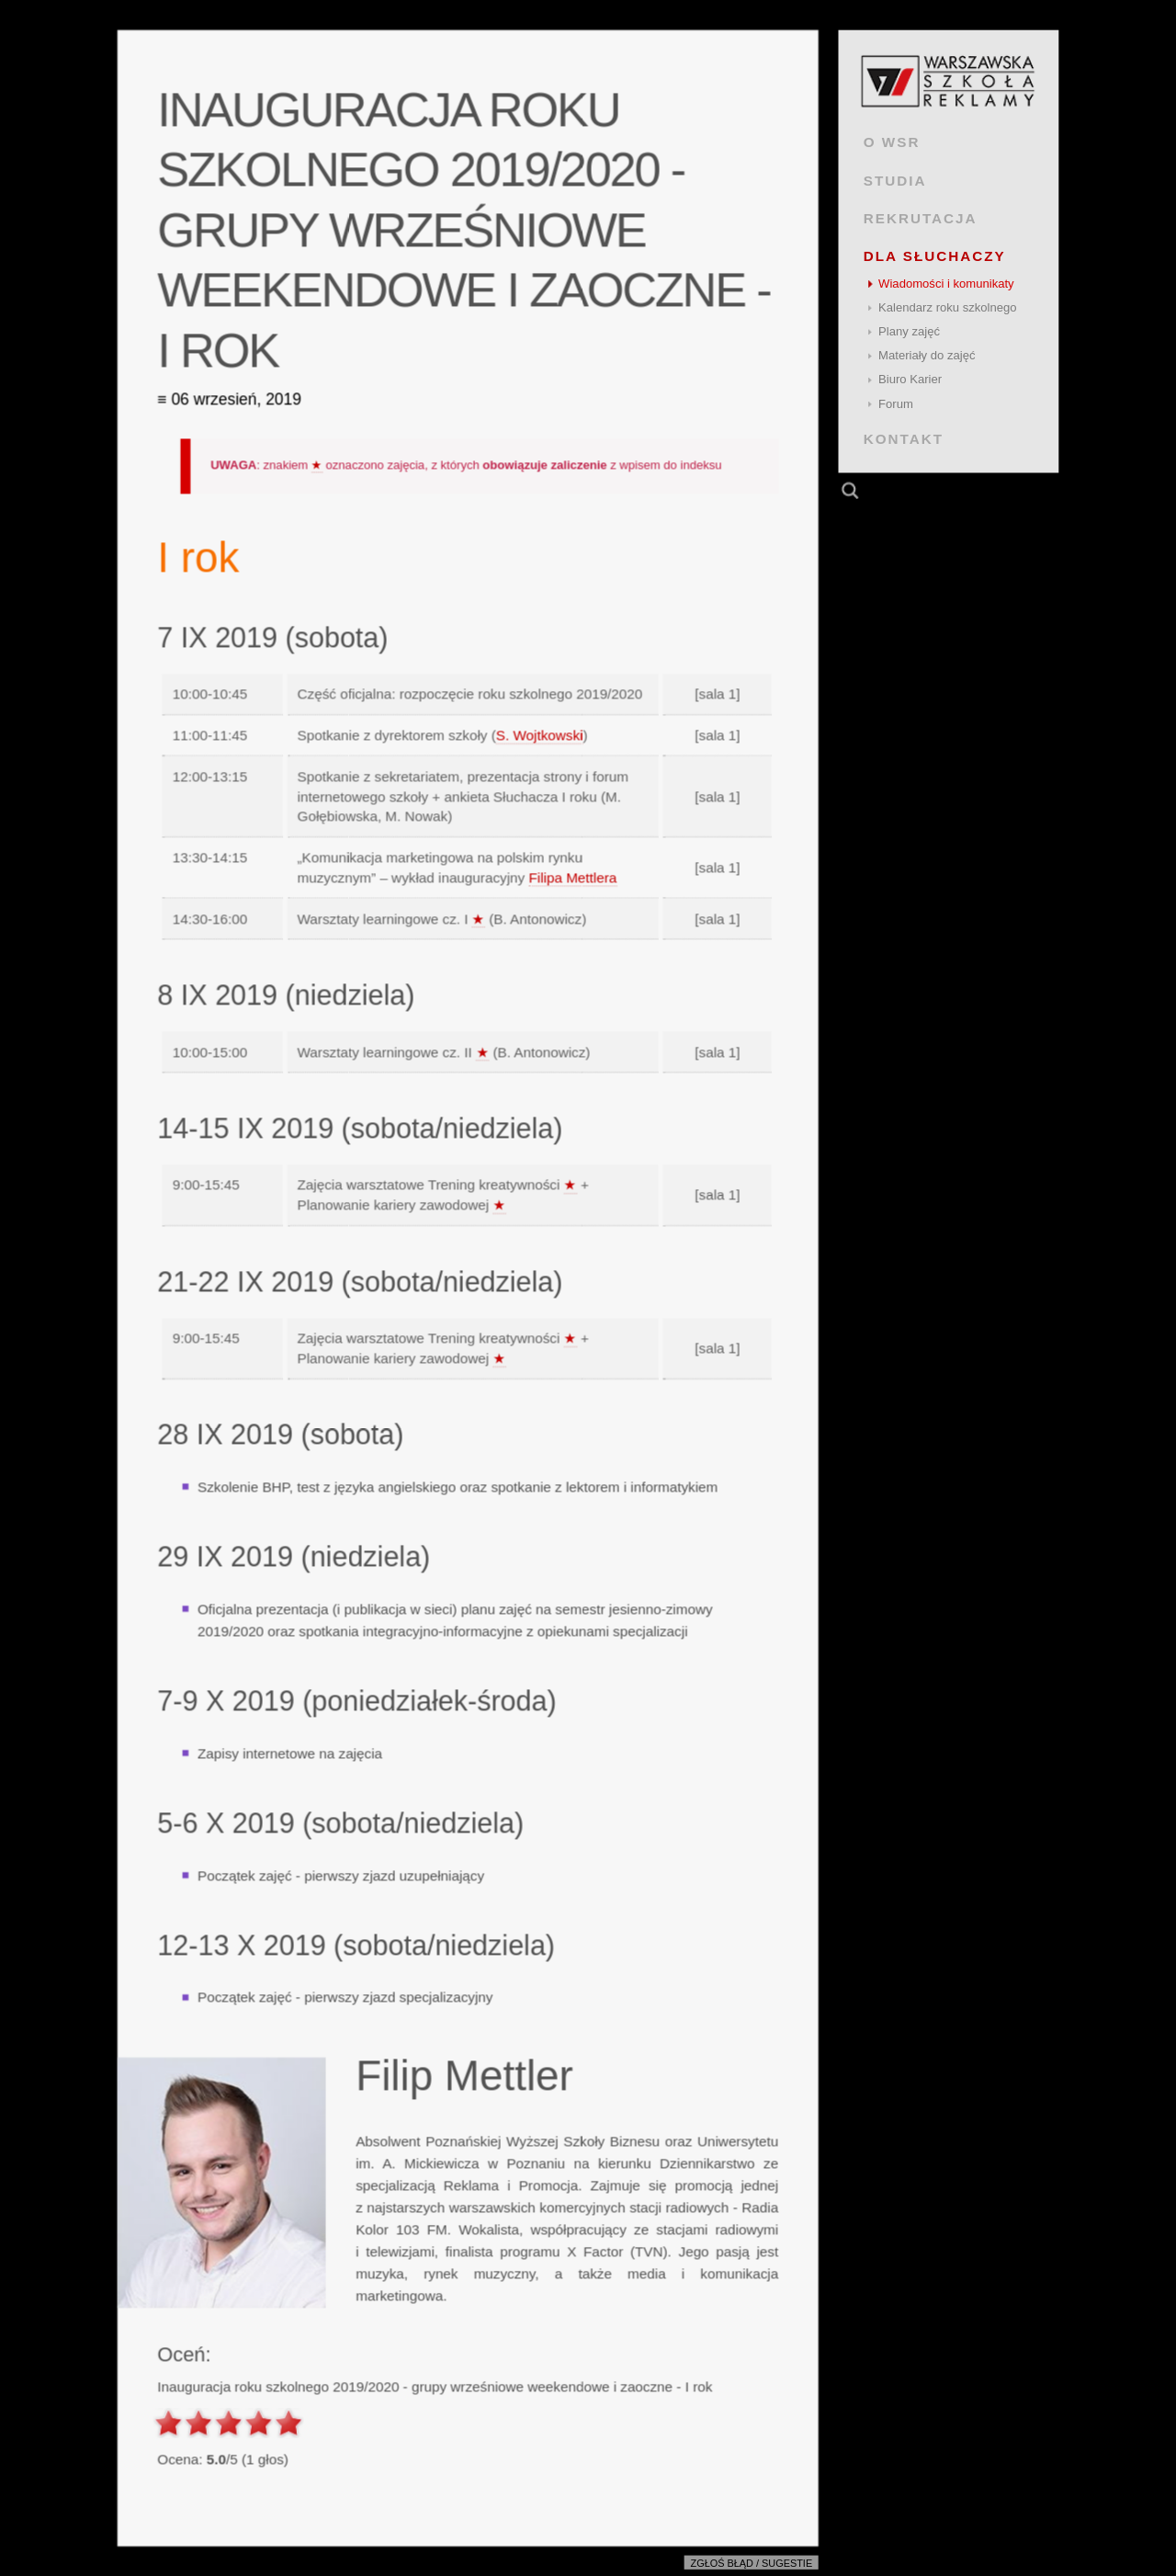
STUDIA (895, 179)
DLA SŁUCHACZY (935, 256)
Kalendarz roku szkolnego (947, 307)
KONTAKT (904, 439)
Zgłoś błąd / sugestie (752, 2563)
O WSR (892, 142)
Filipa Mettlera (572, 877)
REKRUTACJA (921, 218)
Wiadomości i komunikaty (946, 283)
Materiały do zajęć (926, 355)
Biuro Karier (910, 379)
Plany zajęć (909, 331)
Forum (895, 404)
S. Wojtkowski (539, 735)
